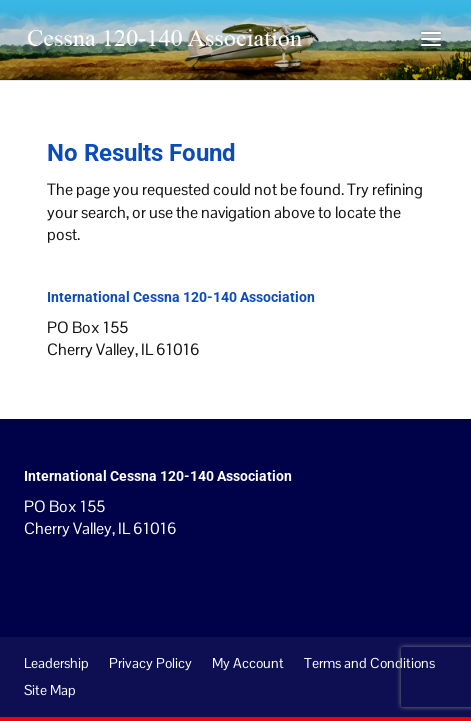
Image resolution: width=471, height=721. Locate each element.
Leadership (56, 663)
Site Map (50, 690)
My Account (248, 663)
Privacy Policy (150, 663)
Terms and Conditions (369, 663)
